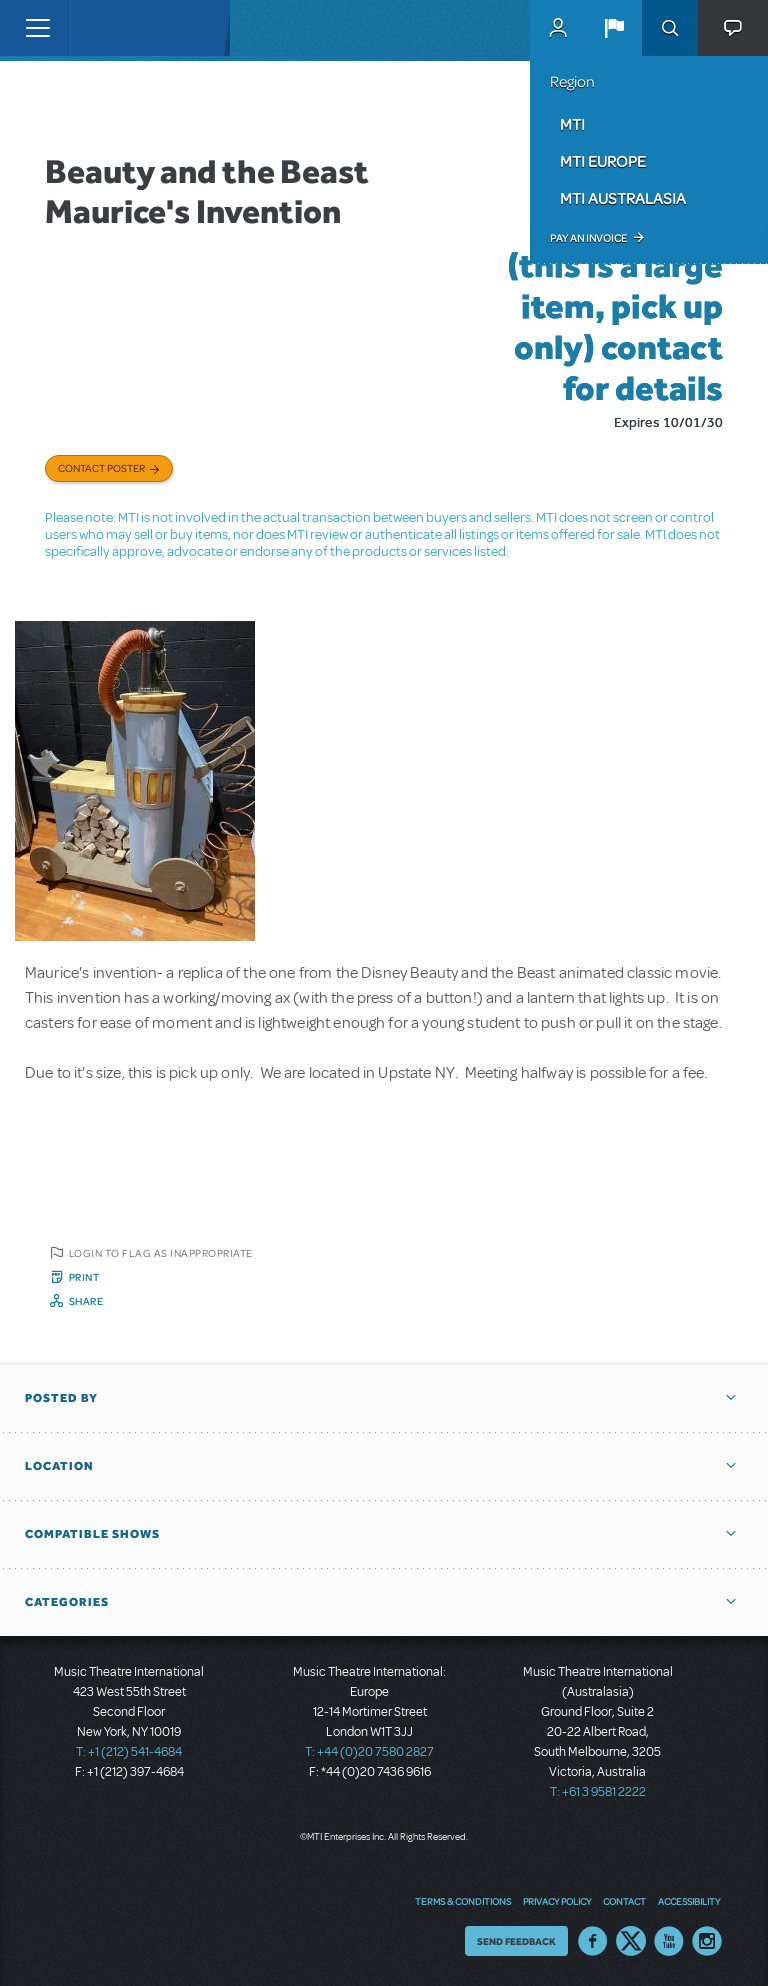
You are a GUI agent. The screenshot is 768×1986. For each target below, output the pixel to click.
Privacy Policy (557, 1901)
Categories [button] (67, 1602)
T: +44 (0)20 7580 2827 (369, 1752)
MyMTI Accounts (558, 28)
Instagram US (707, 1941)
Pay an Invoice (588, 238)
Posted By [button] (61, 1398)
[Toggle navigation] (37, 28)
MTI (572, 124)
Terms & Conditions (463, 1901)
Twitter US (631, 1941)
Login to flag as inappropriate (161, 1253)
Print (84, 1277)
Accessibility (689, 1901)
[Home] (112, 28)
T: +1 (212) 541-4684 (129, 1752)
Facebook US (593, 1941)
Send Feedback (516, 1941)
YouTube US (669, 1941)
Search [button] (670, 28)
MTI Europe (603, 161)
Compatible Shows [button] (92, 1534)
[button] (614, 28)
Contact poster (101, 468)
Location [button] (59, 1466)
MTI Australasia (623, 198)
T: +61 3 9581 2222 (598, 1792)
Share (86, 1301)
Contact (624, 1901)
